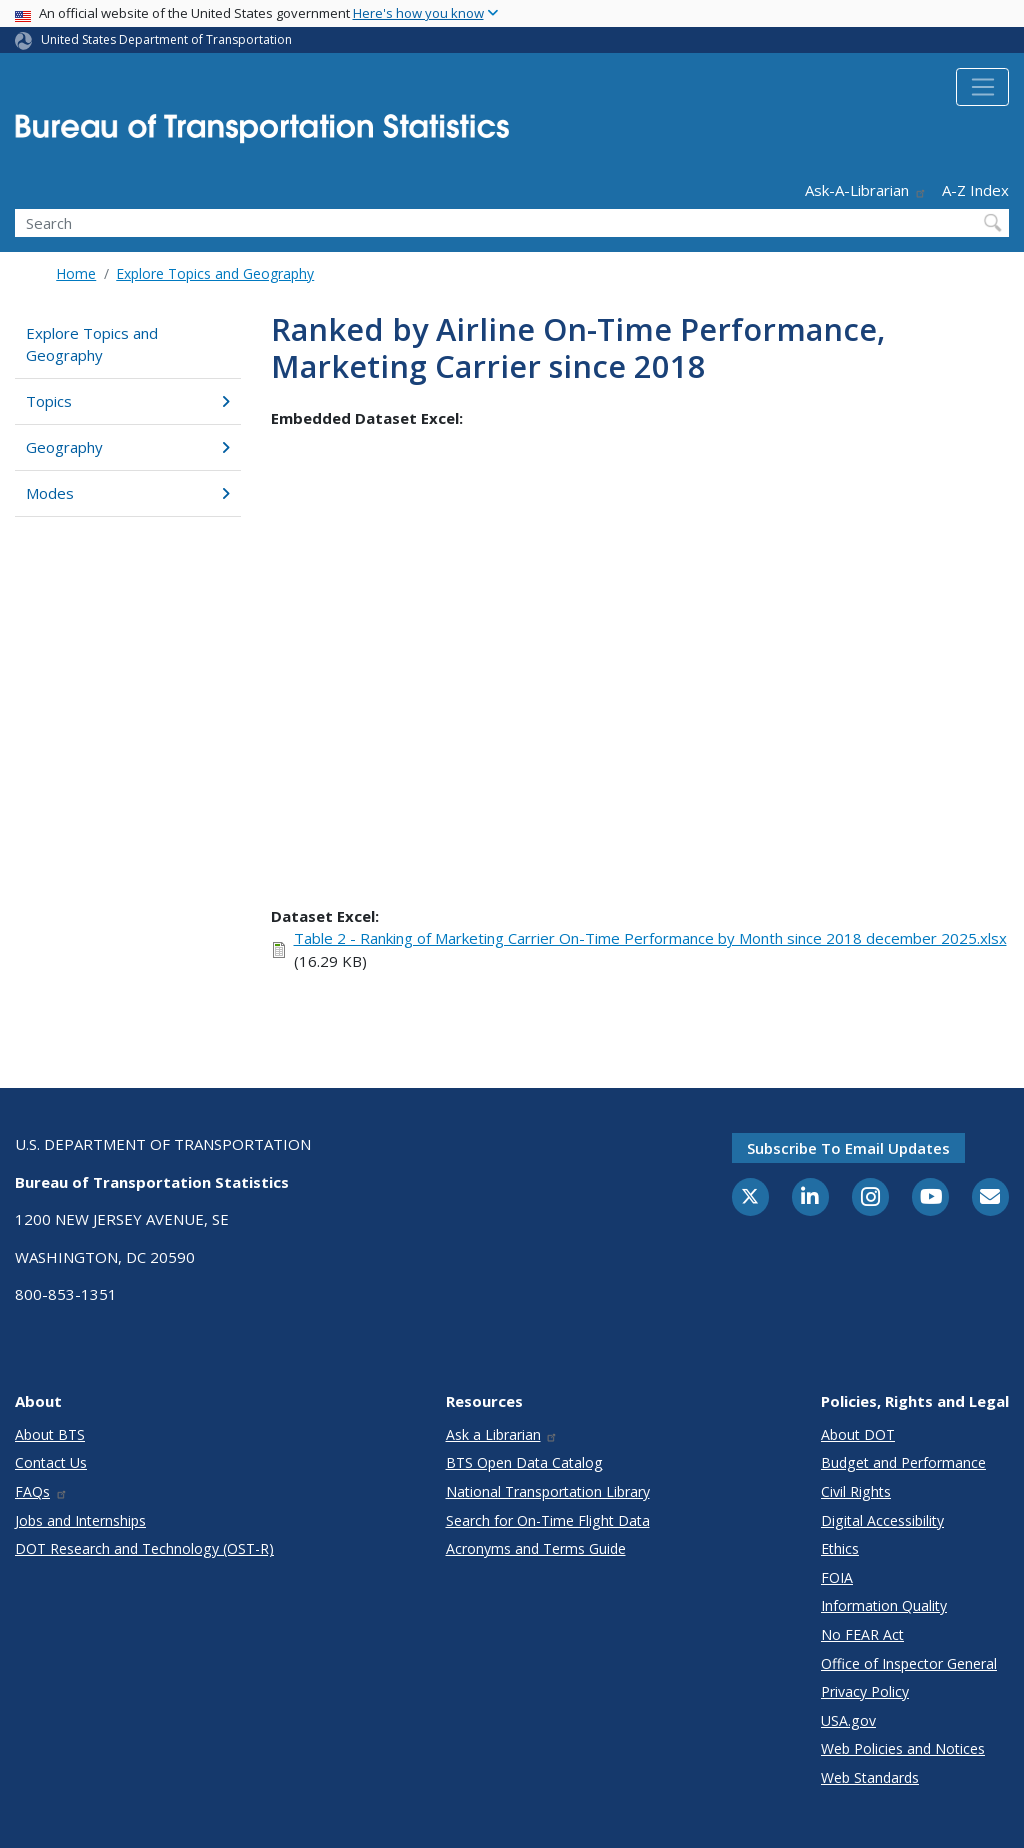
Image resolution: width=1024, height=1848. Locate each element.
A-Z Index (975, 190)
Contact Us (51, 1462)
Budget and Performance (903, 1462)
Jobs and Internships (80, 1520)
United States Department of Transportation (166, 39)
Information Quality (884, 1605)
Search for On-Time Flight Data (548, 1520)
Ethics (840, 1548)
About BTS (50, 1434)
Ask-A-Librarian (866, 190)
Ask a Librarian (502, 1434)
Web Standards (870, 1777)
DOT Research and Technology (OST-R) (144, 1548)
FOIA (837, 1577)
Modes (128, 493)
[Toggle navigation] (982, 87)
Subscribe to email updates (848, 1148)
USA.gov (848, 1720)
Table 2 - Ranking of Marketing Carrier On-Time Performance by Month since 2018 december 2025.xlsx (650, 938)
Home (76, 273)
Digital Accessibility (882, 1520)
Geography (128, 447)
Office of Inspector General (909, 1663)
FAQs (41, 1491)
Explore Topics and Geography (215, 273)
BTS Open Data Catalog (524, 1462)
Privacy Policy (865, 1691)
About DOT (858, 1434)
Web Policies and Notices (903, 1748)
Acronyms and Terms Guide (536, 1548)
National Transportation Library (548, 1491)
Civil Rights (856, 1491)
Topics (128, 401)
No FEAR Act (862, 1634)
